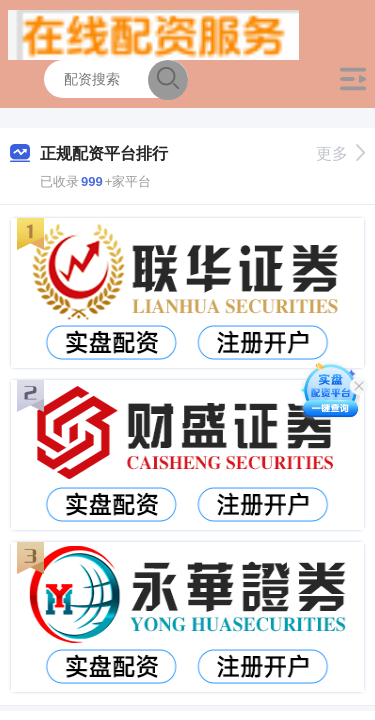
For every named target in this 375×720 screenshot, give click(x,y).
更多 (340, 153)
